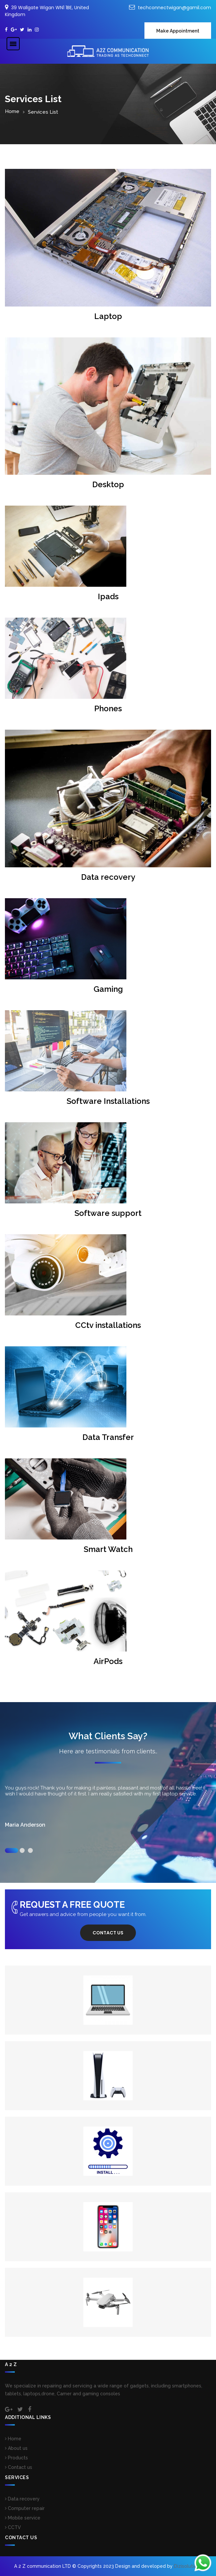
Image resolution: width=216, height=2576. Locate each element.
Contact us (108, 1933)
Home (12, 111)
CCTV (13, 2527)
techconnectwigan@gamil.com (174, 7)
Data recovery (22, 2498)
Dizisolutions (188, 2566)
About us (16, 2448)
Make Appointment (177, 31)
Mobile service (22, 2517)
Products (16, 2457)
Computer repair (25, 2508)
